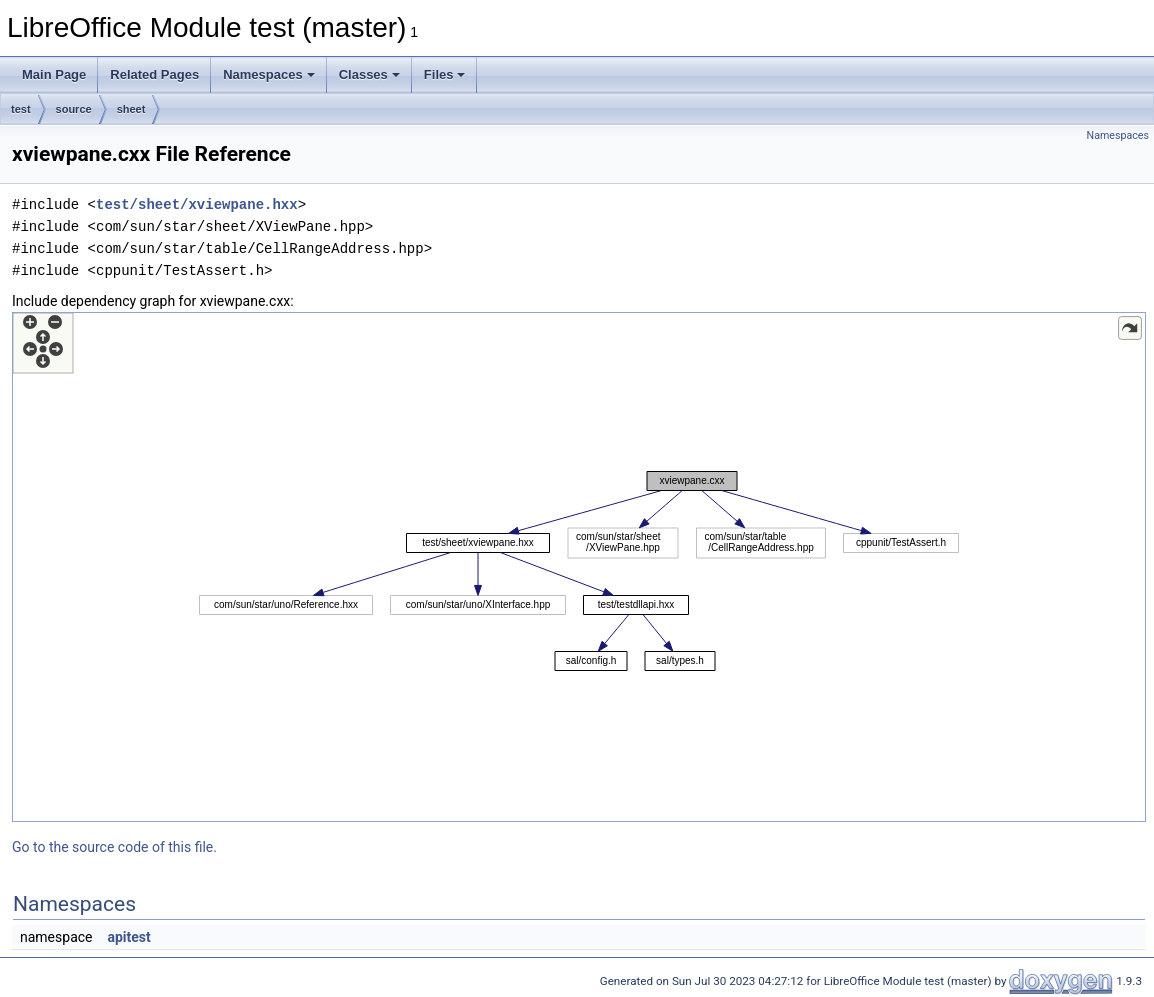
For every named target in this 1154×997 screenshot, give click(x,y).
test (21, 109)
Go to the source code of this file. (114, 847)
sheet (131, 109)
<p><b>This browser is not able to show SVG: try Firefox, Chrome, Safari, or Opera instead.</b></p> (579, 567)
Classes (369, 74)
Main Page (54, 74)
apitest (128, 937)
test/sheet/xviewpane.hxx (197, 204)
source (74, 109)
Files (445, 74)
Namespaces (269, 74)
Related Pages (154, 74)
